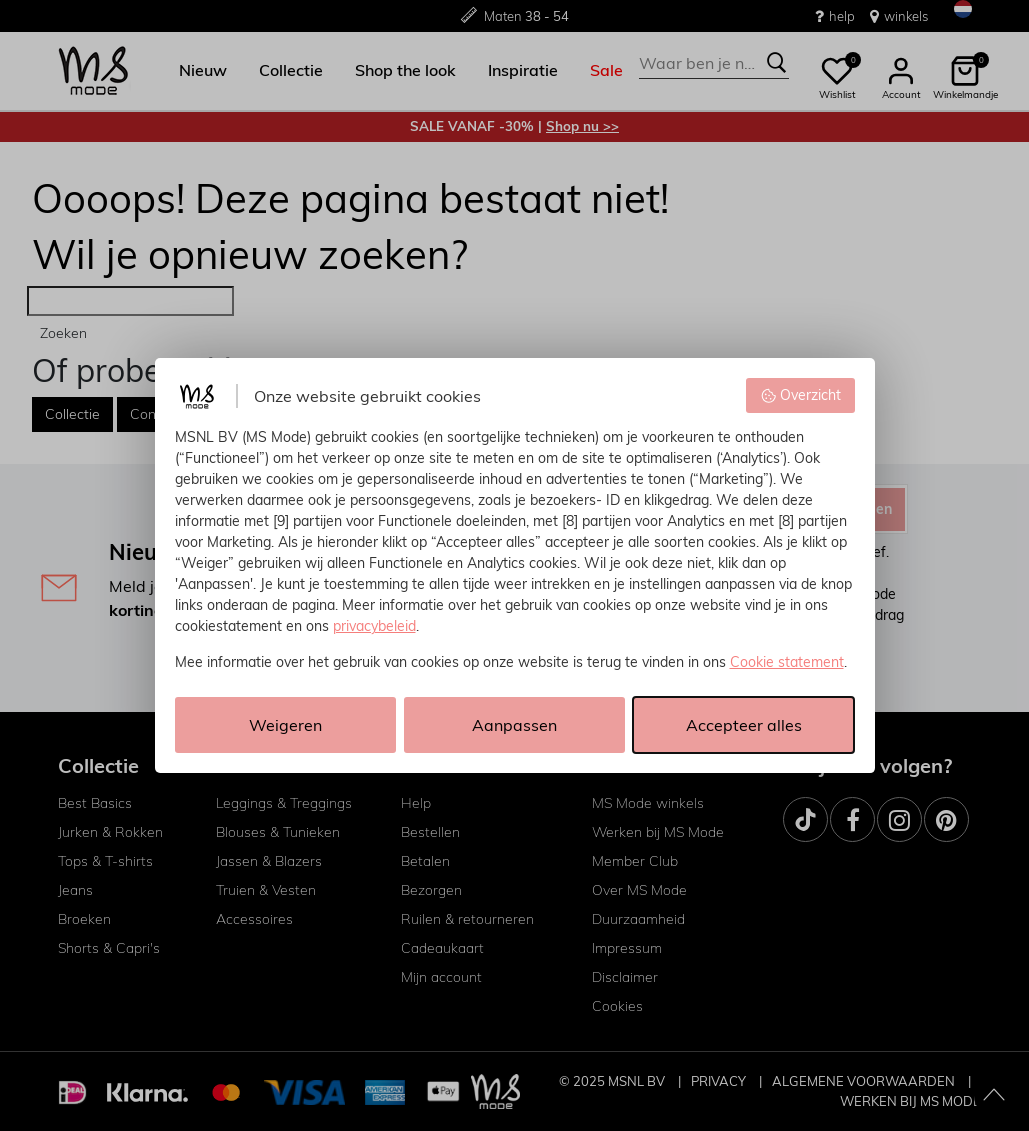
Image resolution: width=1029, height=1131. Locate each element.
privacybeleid (374, 626)
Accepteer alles (744, 725)
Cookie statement (787, 662)
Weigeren (285, 725)
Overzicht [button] (800, 395)
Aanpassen (514, 725)
